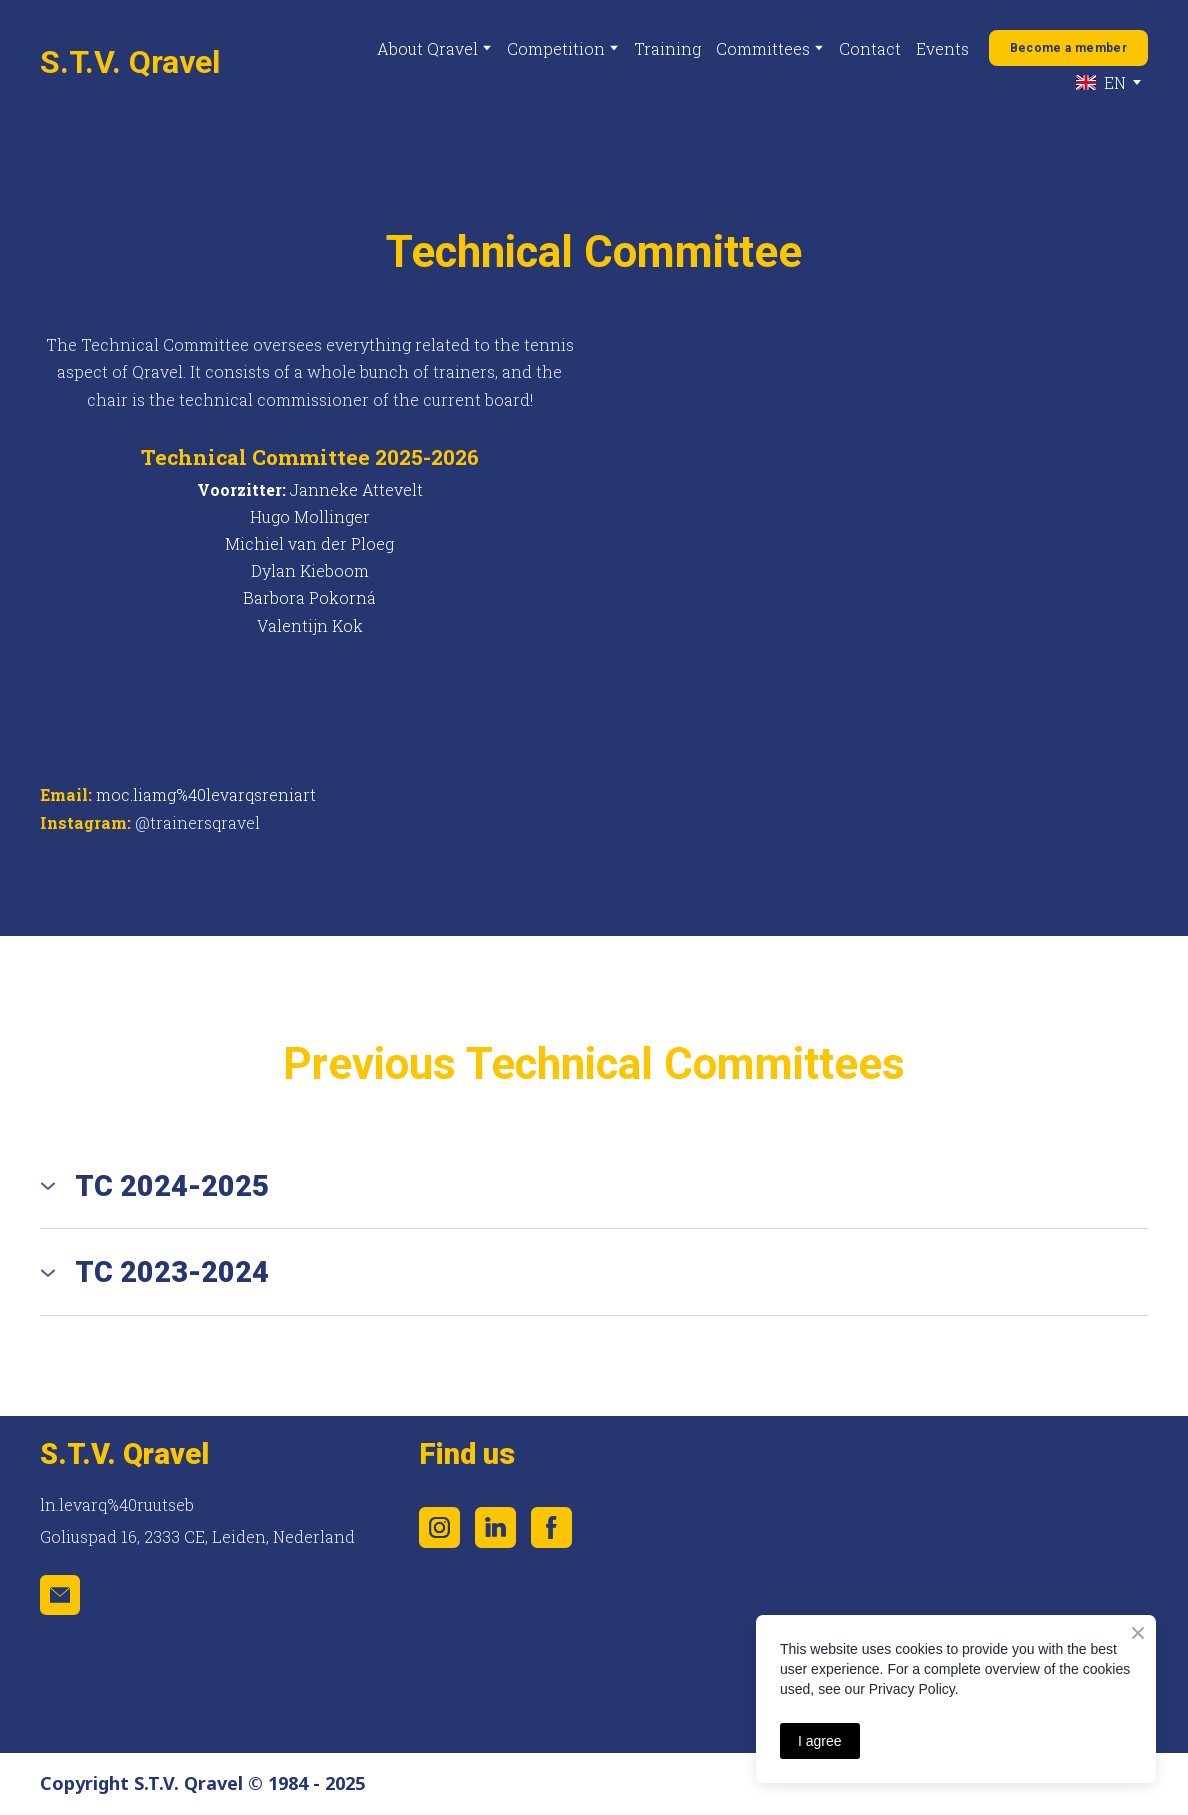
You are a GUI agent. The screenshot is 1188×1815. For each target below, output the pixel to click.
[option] (1101, 82)
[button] (1068, 48)
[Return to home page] (130, 62)
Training (667, 48)
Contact (870, 48)
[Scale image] (847, 1458)
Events (942, 48)
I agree (820, 1741)
